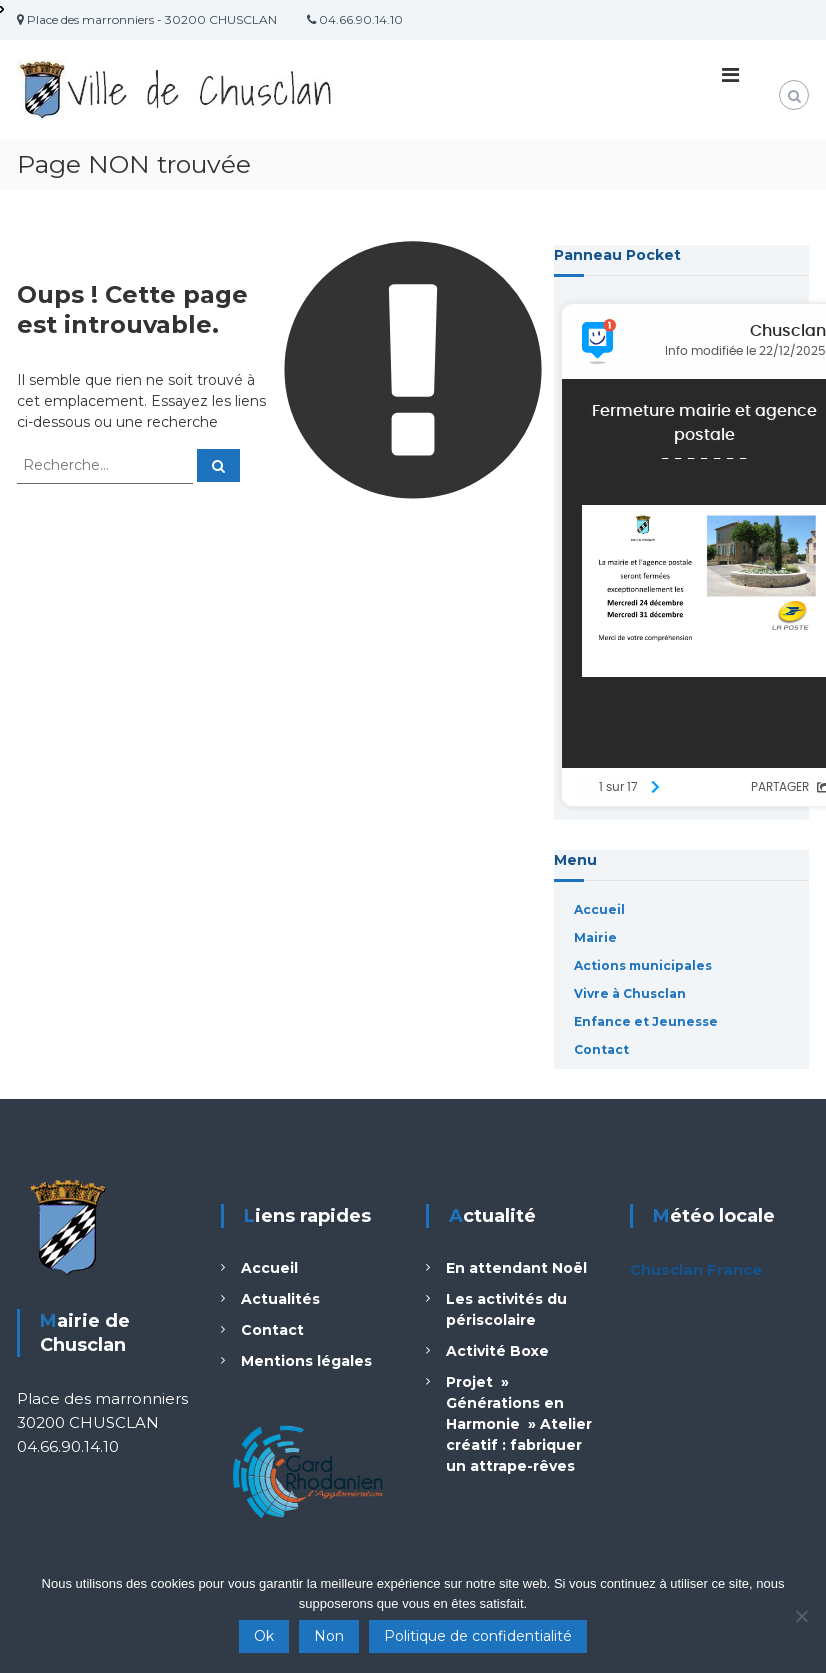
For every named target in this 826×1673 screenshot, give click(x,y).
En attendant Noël (516, 1268)
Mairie (595, 937)
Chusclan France (696, 1269)
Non (329, 1636)
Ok (264, 1636)
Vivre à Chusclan (630, 993)
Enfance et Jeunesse (646, 1021)
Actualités (280, 1299)
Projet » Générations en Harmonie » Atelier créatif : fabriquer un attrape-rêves (519, 1424)
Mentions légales (306, 1361)
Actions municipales (643, 965)
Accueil (599, 909)
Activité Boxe (497, 1351)
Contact (601, 1049)
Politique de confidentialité (478, 1636)
